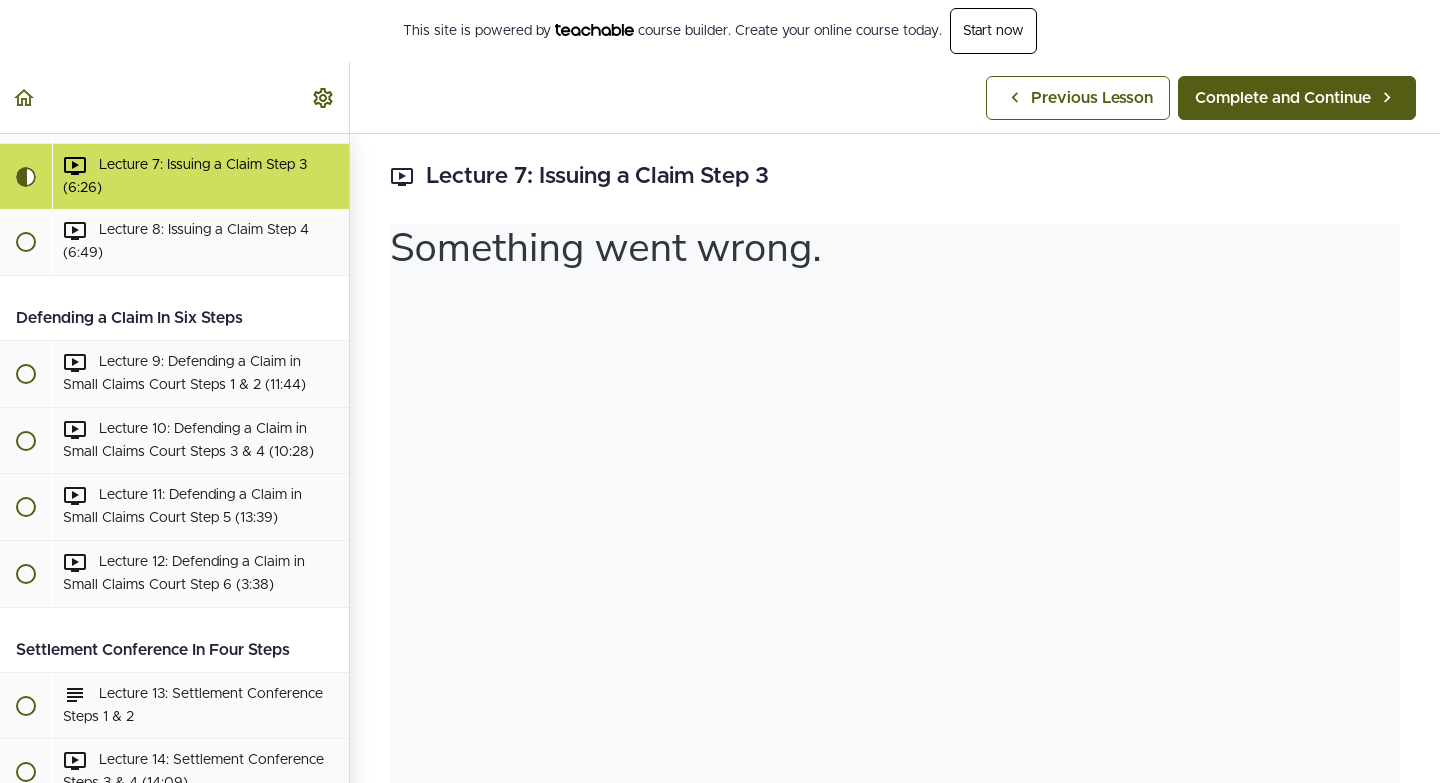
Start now (993, 31)
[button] (25, 97)
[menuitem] (324, 97)
